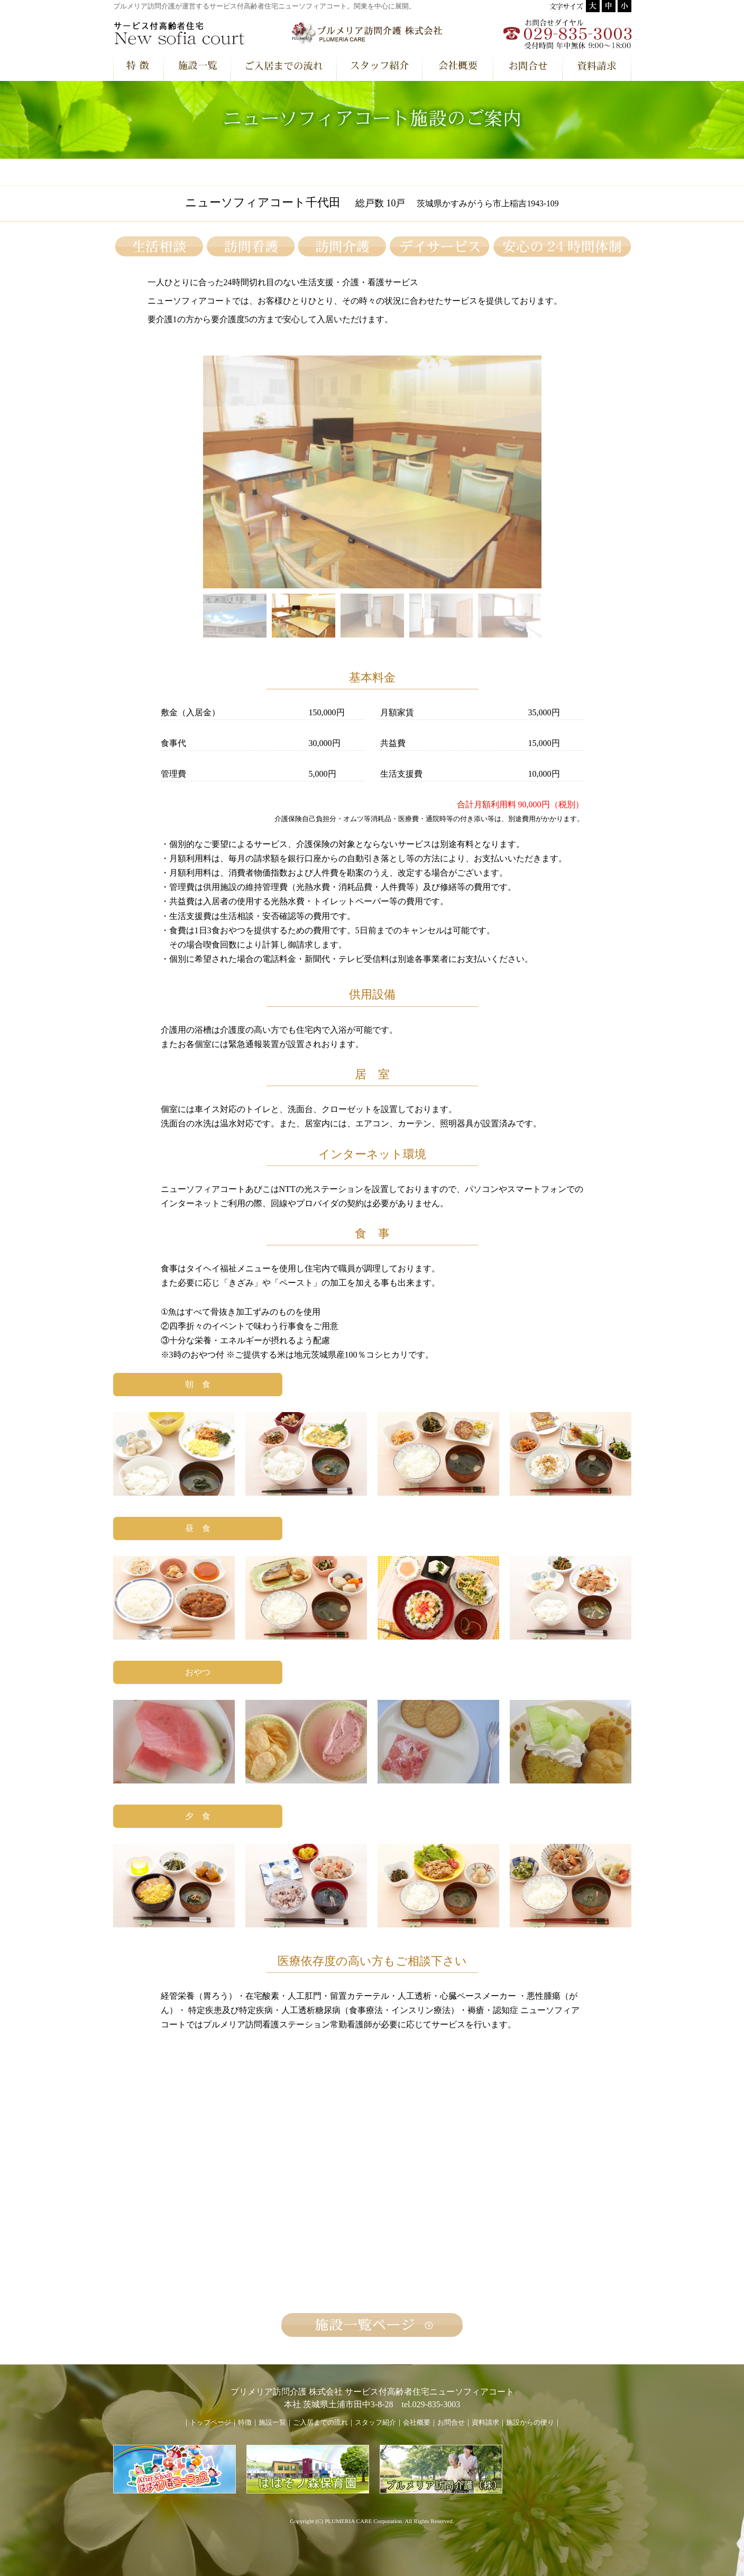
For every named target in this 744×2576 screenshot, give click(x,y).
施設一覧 (272, 2422)
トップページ (210, 2422)
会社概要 (416, 2422)
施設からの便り (530, 2422)
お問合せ (451, 2422)
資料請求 (485, 2422)
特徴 (245, 2422)
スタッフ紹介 (375, 2422)
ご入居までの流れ (320, 2422)
